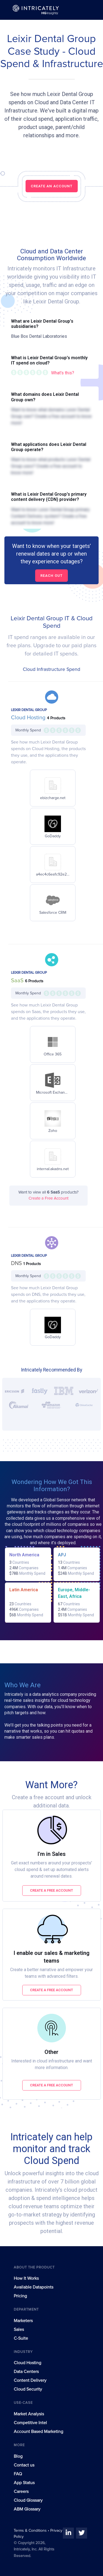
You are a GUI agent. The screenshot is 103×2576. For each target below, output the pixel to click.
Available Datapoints (33, 2287)
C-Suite (21, 2338)
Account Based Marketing (38, 2431)
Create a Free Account (48, 1198)
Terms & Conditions (31, 2531)
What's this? (62, 372)
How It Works (26, 2278)
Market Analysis (29, 2414)
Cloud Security (28, 2389)
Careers (21, 2491)
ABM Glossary (27, 2509)
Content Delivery (30, 2380)
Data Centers (26, 2371)
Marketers (23, 2321)
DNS (17, 1263)
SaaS (18, 980)
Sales (19, 2329)
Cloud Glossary (28, 2500)
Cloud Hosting (29, 717)
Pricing (20, 2296)
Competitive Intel (30, 2423)
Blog (18, 2456)
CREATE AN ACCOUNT (52, 186)
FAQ (18, 2474)
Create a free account (51, 1890)
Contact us (24, 2465)
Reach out (51, 576)
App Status (24, 2483)
